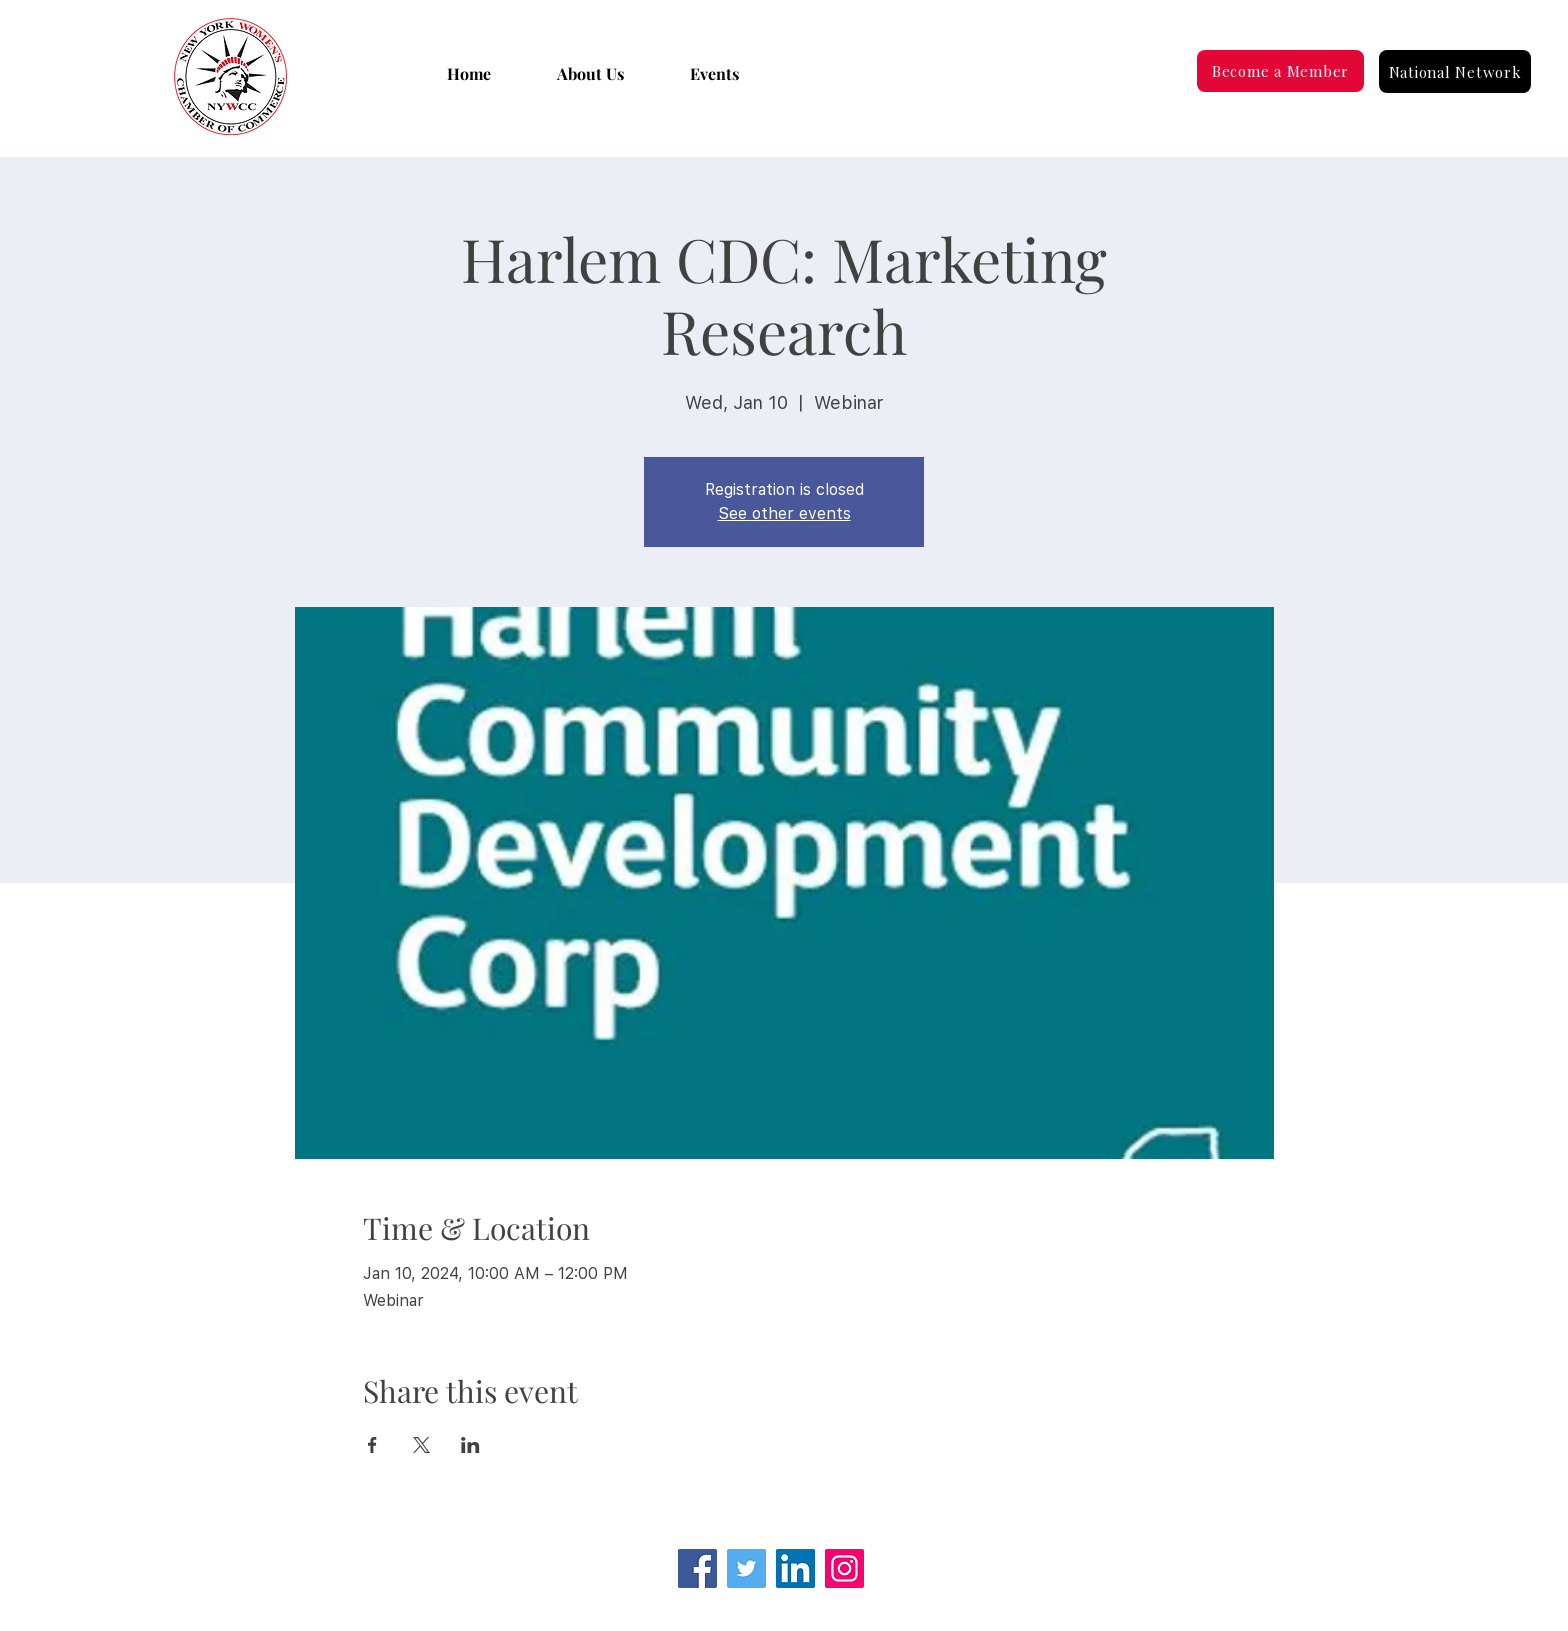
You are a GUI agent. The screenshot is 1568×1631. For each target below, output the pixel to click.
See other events (784, 513)
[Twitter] (746, 1568)
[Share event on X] (421, 1445)
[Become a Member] (1280, 71)
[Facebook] (697, 1568)
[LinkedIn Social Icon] (795, 1568)
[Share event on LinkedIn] (470, 1445)
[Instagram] (844, 1568)
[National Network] (1455, 71)
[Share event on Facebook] (372, 1445)
